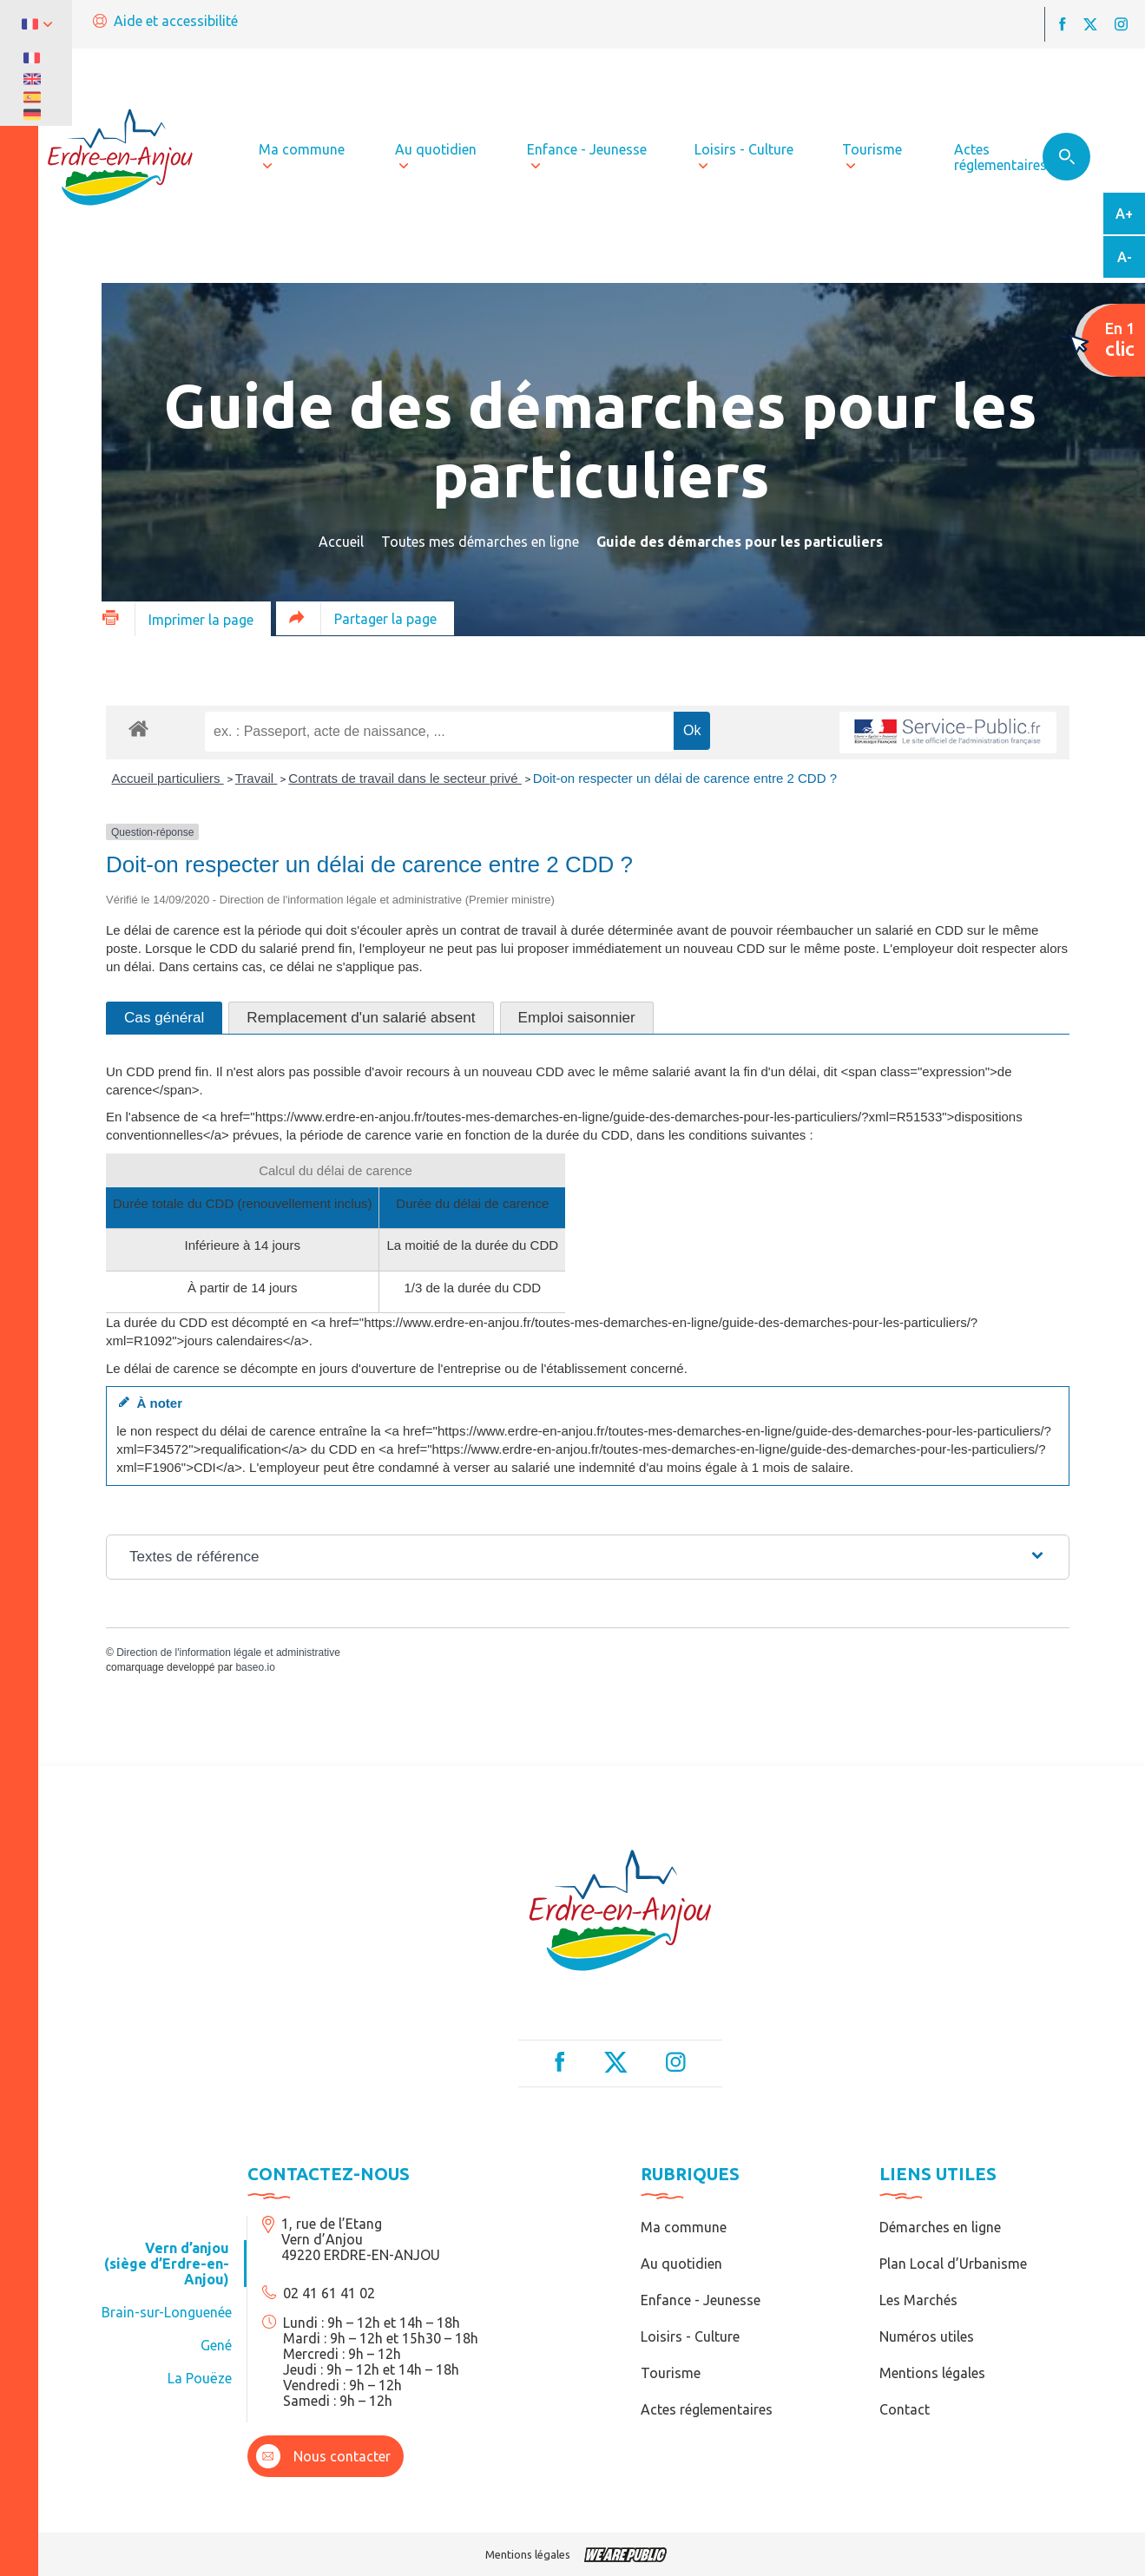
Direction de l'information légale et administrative (228, 1652)
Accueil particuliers (168, 778)
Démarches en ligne (940, 2227)
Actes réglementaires (707, 2409)
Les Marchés (918, 2300)
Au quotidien (681, 2263)
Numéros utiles (926, 2336)
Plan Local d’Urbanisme (953, 2263)
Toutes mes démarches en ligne (480, 541)
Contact (904, 2409)
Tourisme (671, 2373)
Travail (256, 778)
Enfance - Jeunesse (700, 2300)
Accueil (341, 541)
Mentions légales (932, 2373)
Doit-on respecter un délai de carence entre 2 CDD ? (685, 778)
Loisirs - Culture (690, 2336)
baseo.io (254, 1667)
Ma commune (684, 2227)
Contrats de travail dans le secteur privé (404, 778)
